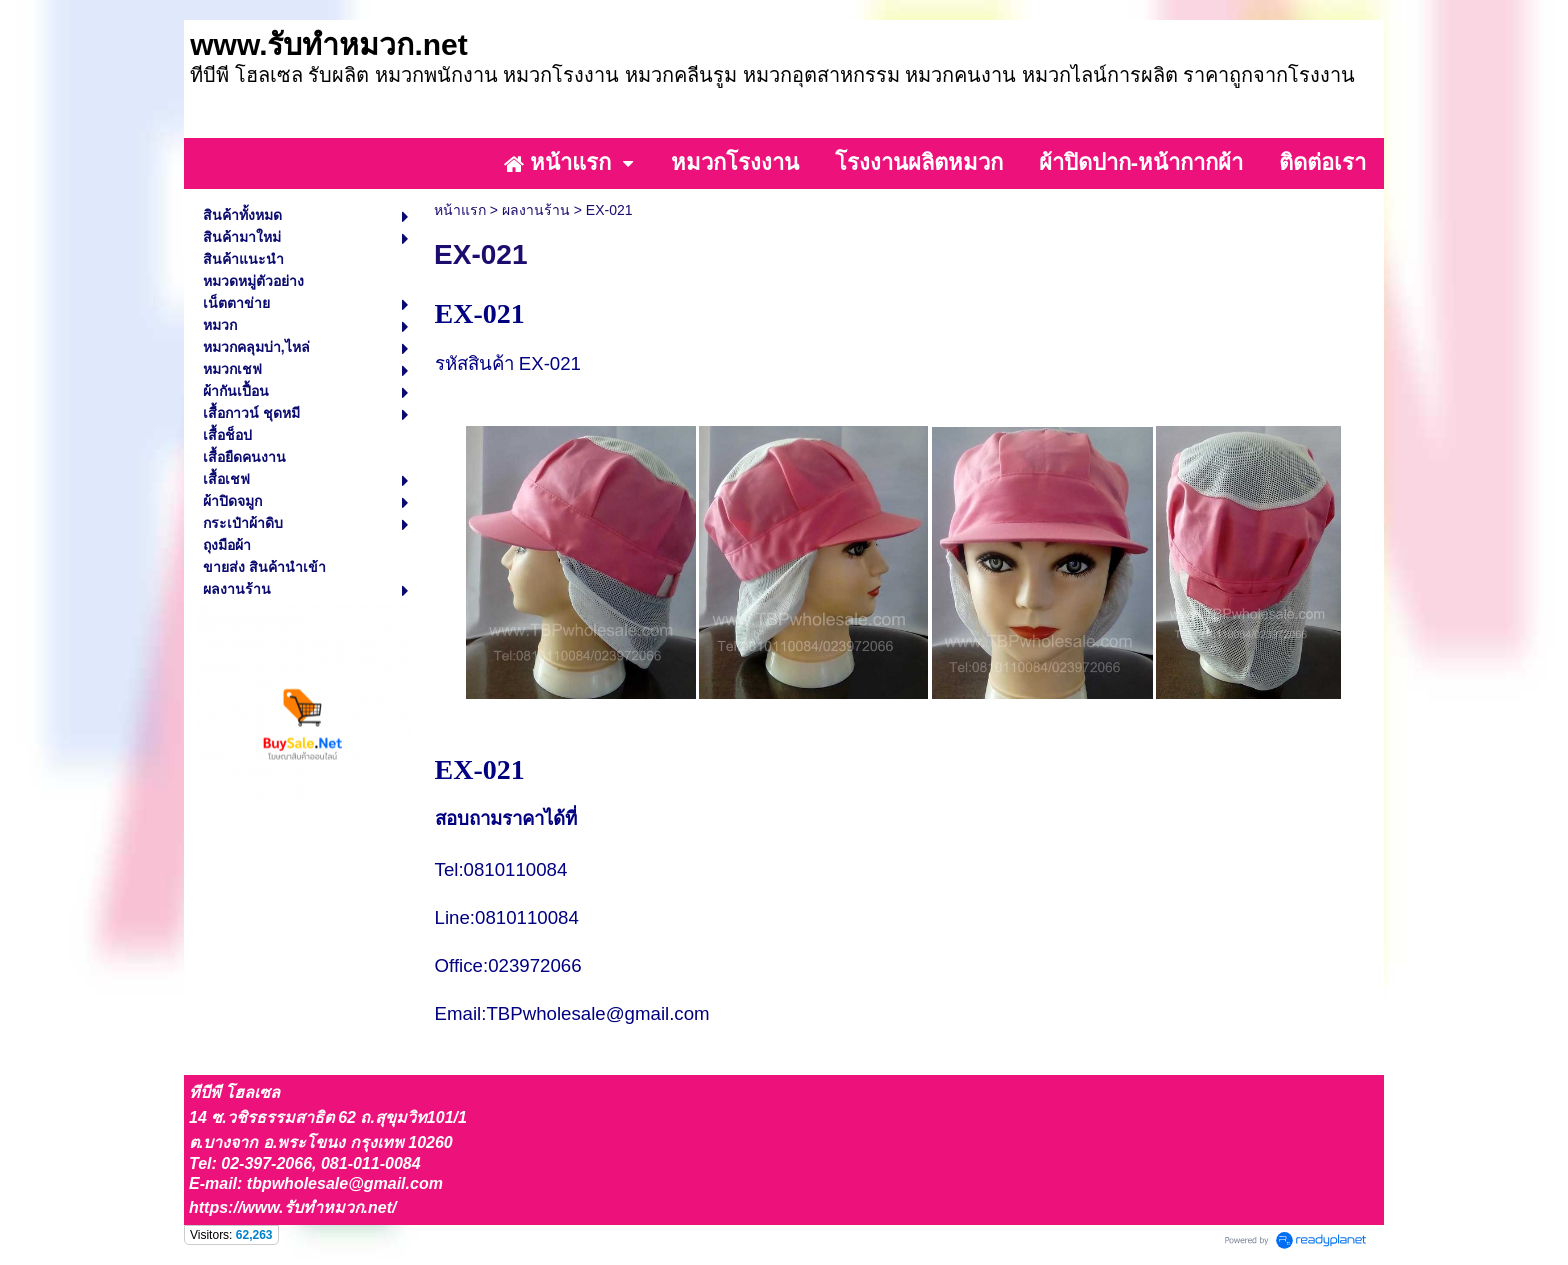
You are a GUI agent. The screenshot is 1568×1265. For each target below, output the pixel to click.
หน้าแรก (460, 210)
